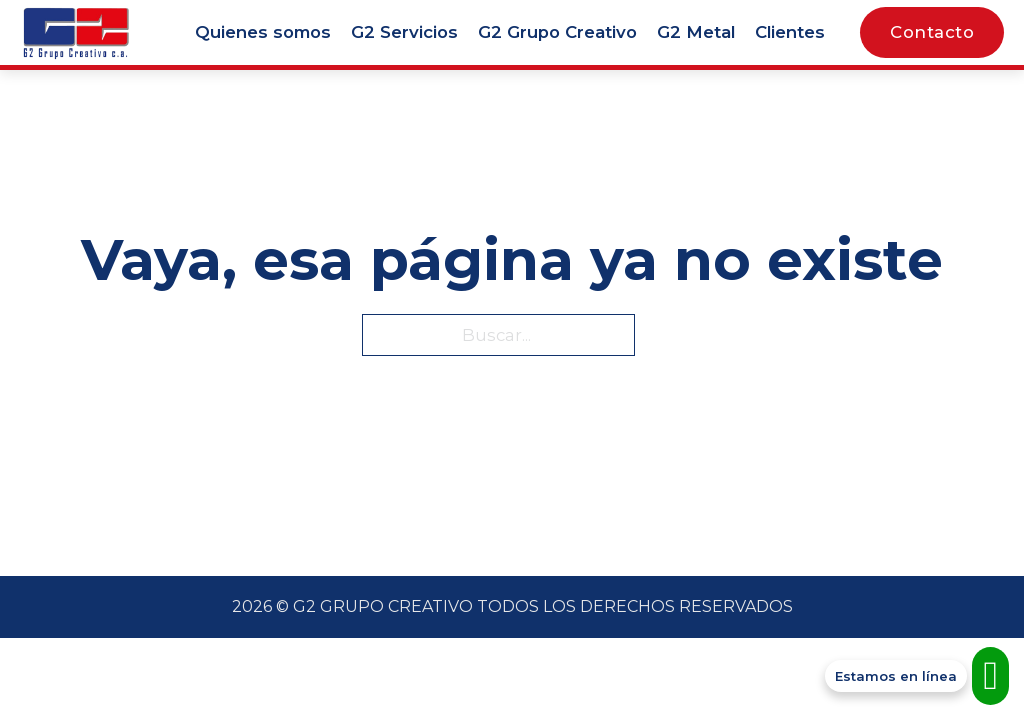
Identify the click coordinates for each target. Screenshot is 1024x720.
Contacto (932, 32)
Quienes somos (263, 32)
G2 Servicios (404, 32)
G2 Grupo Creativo (557, 32)
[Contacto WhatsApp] (917, 676)
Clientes (790, 32)
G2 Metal (696, 32)
